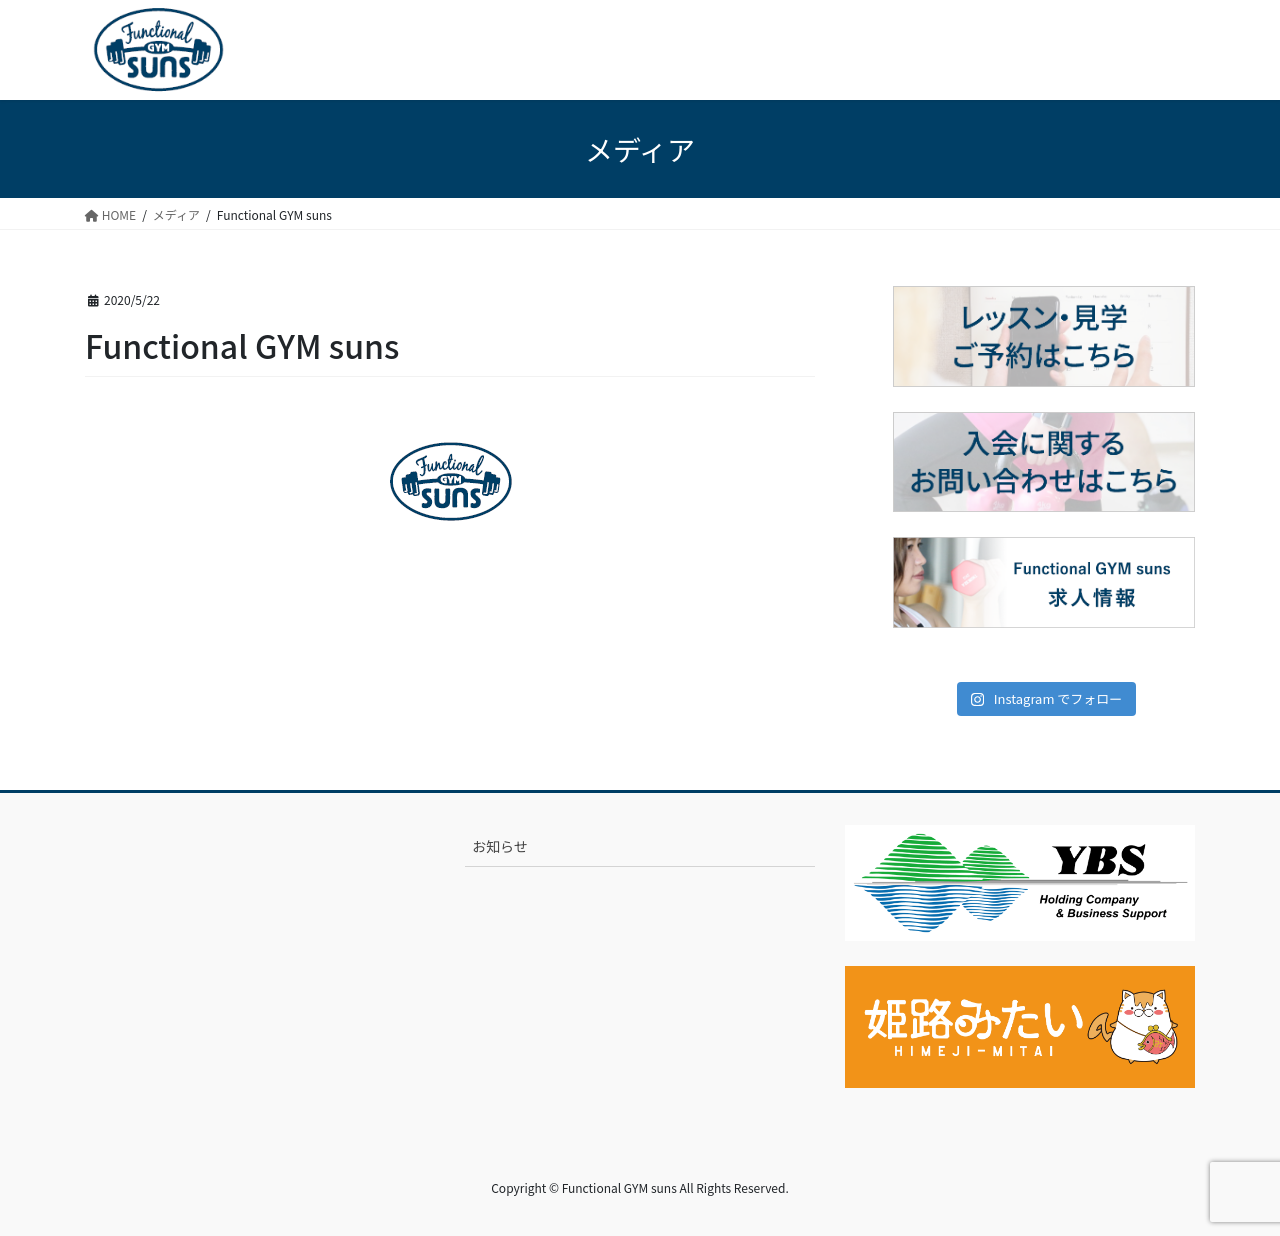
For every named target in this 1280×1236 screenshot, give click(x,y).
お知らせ (500, 846)
